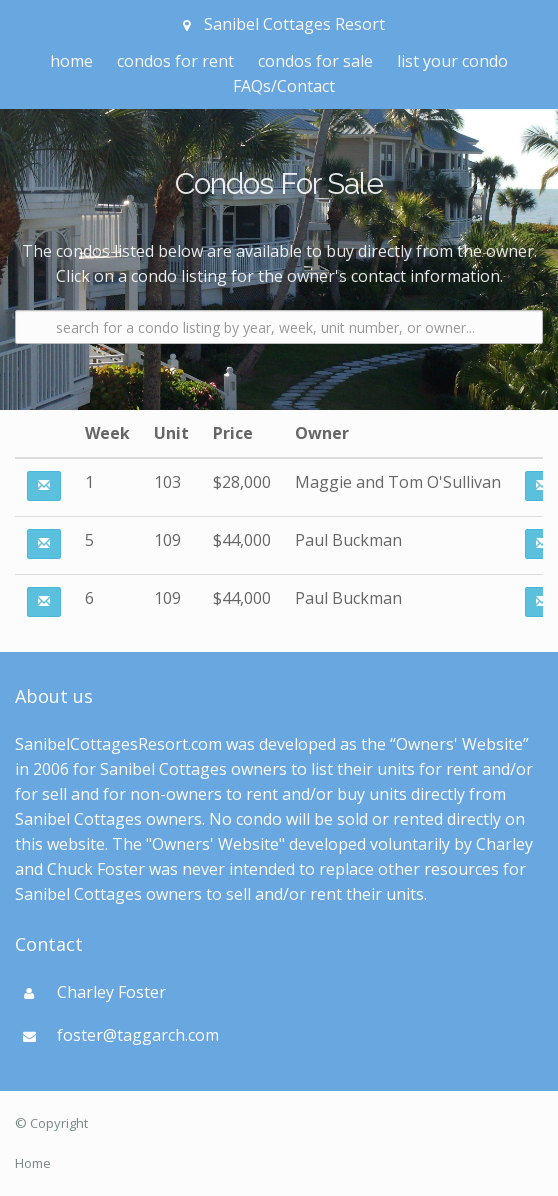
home (71, 61)
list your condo (452, 61)
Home (33, 1163)
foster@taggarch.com (138, 1035)
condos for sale (315, 61)
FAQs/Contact (284, 86)
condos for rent (175, 61)
